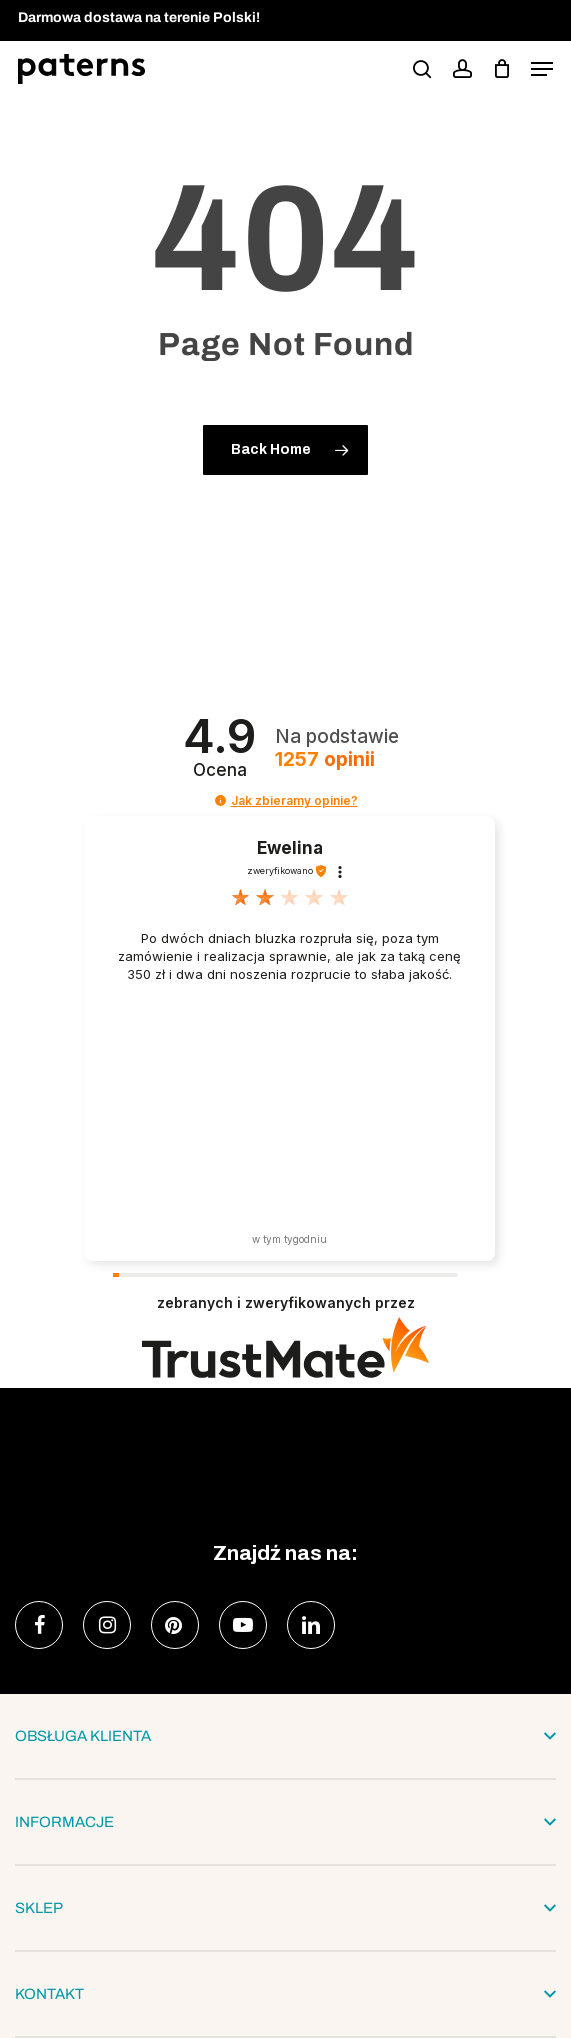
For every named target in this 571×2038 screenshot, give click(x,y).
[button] (542, 69)
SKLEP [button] (285, 1908)
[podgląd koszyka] (501, 69)
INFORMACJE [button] (285, 1822)
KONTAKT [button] (285, 1994)
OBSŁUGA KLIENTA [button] (285, 1736)
